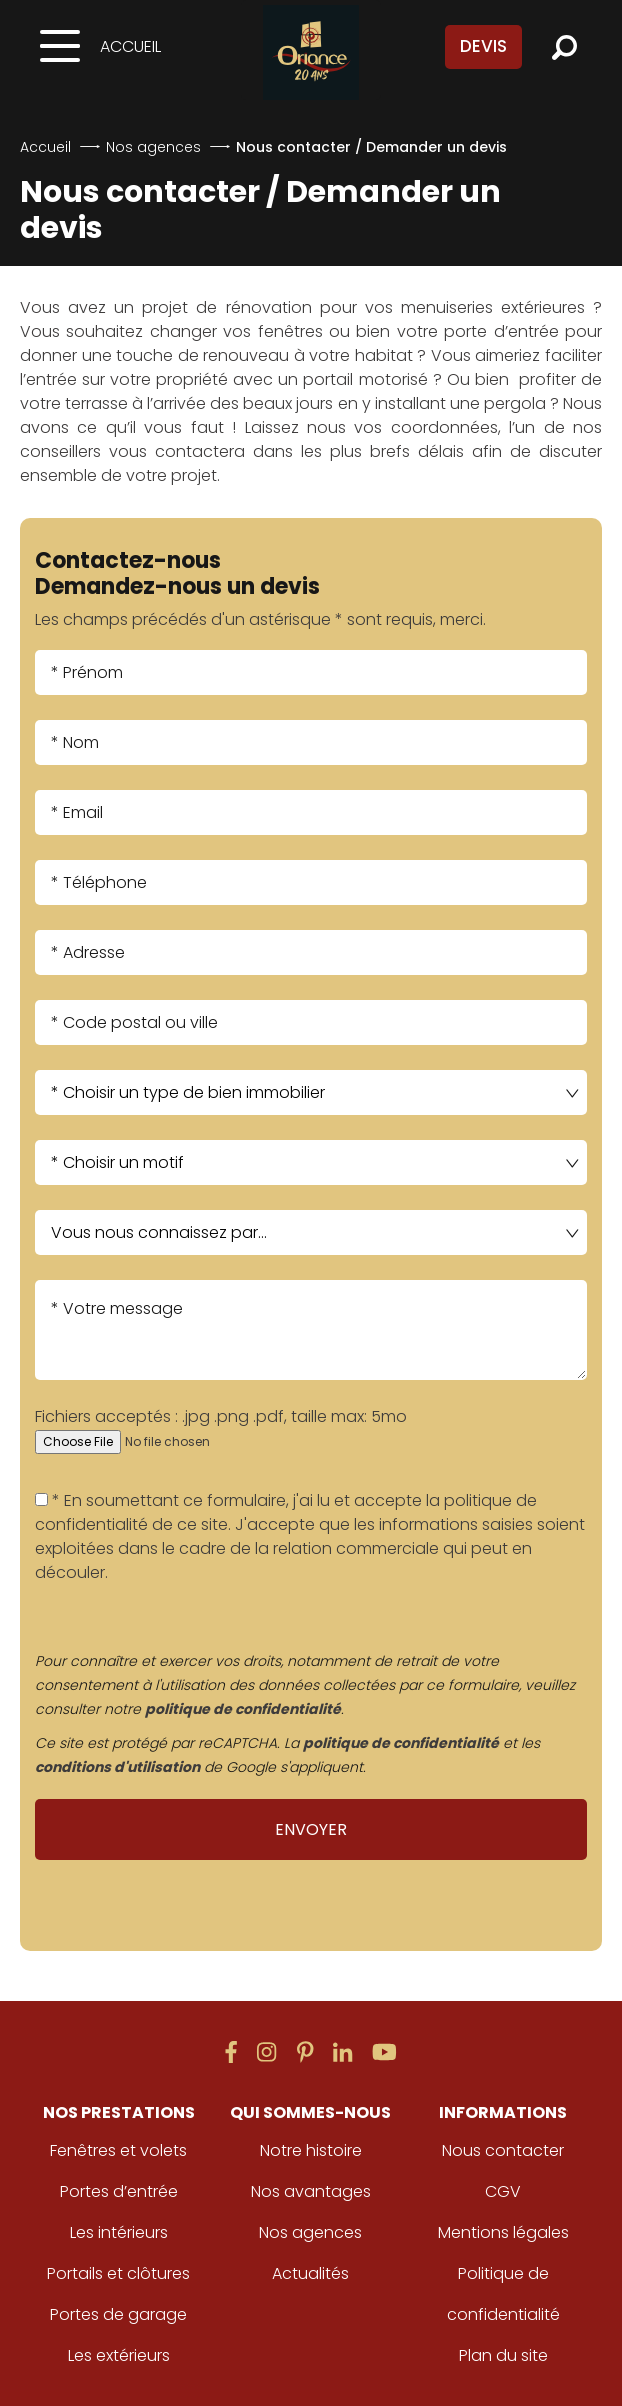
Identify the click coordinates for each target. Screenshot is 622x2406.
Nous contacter (503, 2150)
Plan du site (503, 2355)
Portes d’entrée (119, 2191)
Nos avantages (311, 2191)
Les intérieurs (119, 2232)
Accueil (130, 46)
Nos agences (153, 147)
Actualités (310, 2273)
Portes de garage (118, 2314)
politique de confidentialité (243, 1709)
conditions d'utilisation (117, 1767)
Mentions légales (503, 2232)
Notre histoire (311, 2150)
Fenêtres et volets (118, 2150)
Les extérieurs (119, 2355)
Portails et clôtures (118, 2273)
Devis (483, 46)
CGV (503, 2191)
